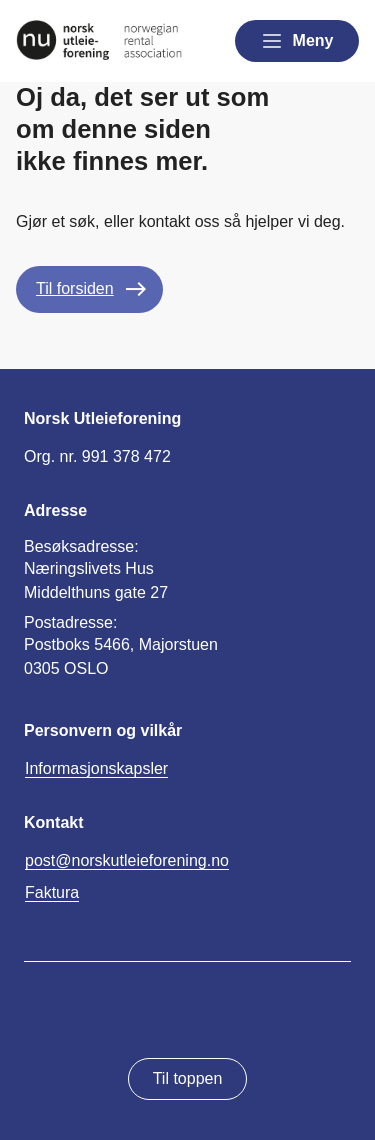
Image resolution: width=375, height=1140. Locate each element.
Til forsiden (75, 288)
